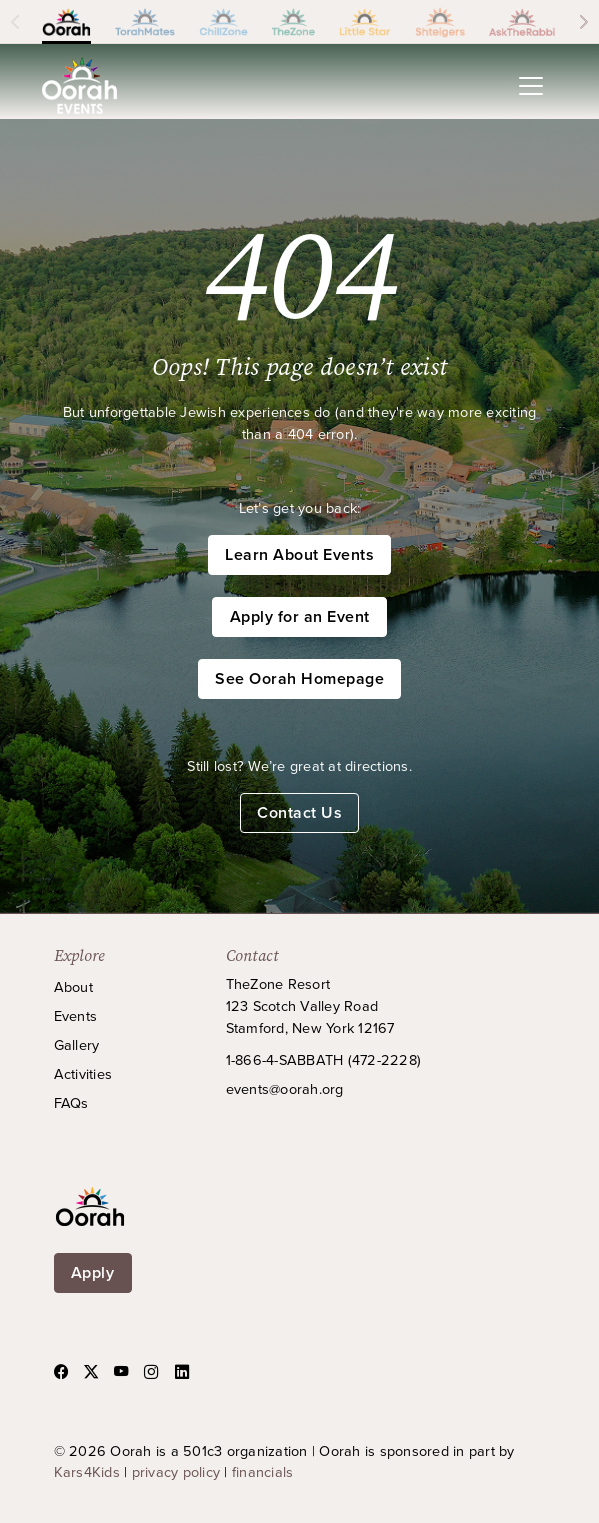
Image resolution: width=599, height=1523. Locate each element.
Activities (83, 1073)
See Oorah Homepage (299, 678)
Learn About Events (299, 554)
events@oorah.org (285, 1088)
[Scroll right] (584, 21)
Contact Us (299, 812)
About (73, 986)
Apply (93, 1272)
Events (76, 1015)
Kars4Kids (87, 1471)
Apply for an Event (300, 616)
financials (263, 1471)
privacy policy (176, 1471)
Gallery (77, 1044)
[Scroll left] (15, 21)
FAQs (71, 1102)
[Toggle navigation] (531, 86)
